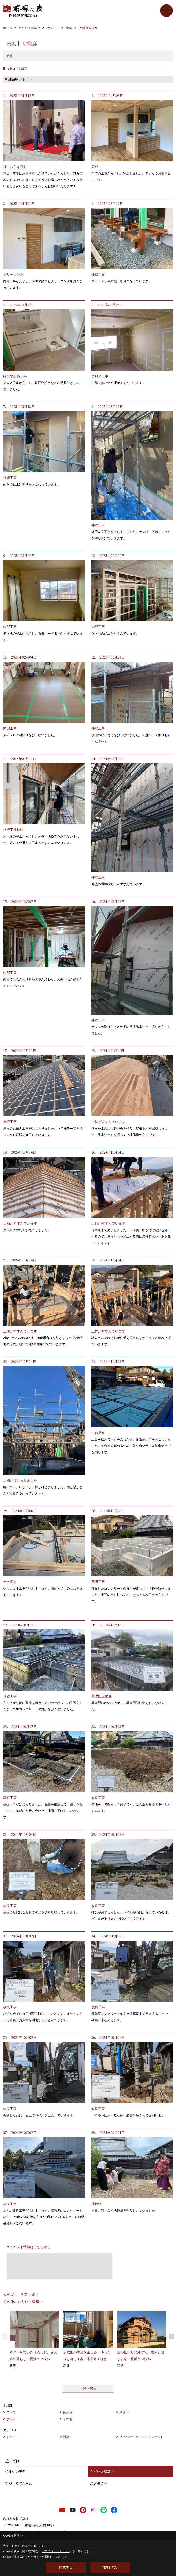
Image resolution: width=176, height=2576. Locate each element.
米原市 (124, 2412)
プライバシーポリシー (56, 2551)
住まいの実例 (15, 2471)
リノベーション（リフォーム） (141, 2437)
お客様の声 (98, 2483)
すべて (11, 2412)
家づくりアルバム (18, 2483)
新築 (66, 2437)
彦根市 (11, 2419)
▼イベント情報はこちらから (29, 2247)
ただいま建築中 (102, 2471)
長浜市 (67, 2412)
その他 (67, 2419)
